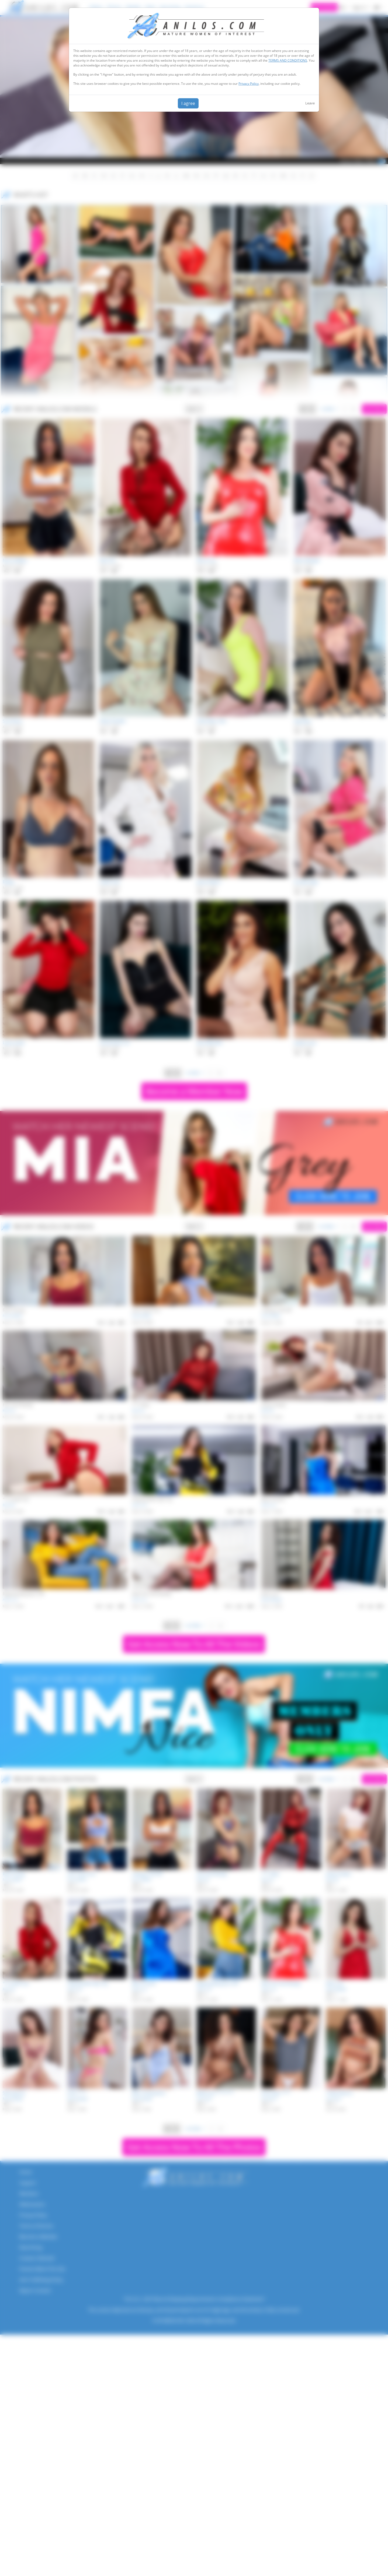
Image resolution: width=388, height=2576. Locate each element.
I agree (188, 103)
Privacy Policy (248, 83)
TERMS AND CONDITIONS (287, 60)
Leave (310, 103)
